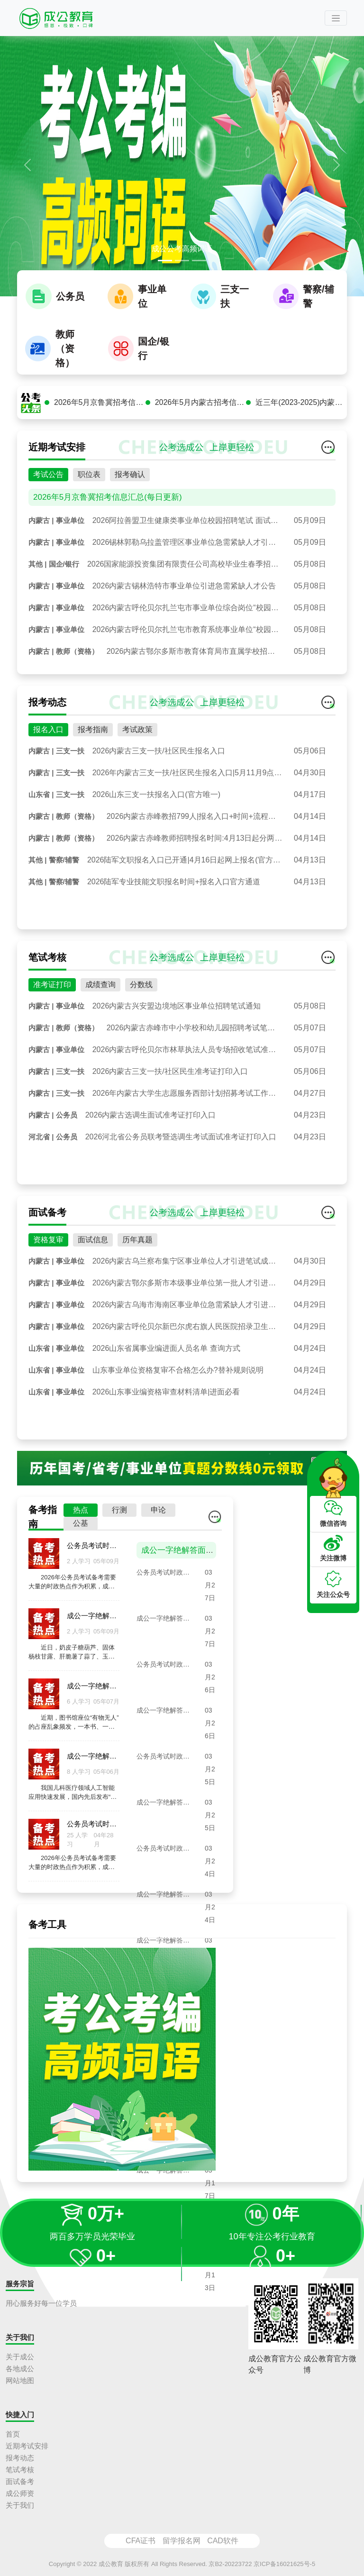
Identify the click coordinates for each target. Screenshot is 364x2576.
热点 (80, 1519)
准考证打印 (52, 994)
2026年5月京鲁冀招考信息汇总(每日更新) (100, 412)
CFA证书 (140, 2541)
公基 (80, 1533)
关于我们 (20, 2505)
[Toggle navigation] (336, 18)
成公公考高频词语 (182, 249)
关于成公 (20, 2357)
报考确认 (130, 484)
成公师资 (20, 2493)
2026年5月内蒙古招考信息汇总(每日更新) (200, 412)
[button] (27, 164)
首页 (13, 2434)
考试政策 (137, 739)
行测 (119, 1519)
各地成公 (20, 2369)
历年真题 (137, 1249)
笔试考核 (20, 2470)
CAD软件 (222, 2541)
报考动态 (20, 2458)
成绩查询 (100, 994)
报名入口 (48, 739)
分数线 (141, 994)
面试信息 (93, 1249)
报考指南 (93, 739)
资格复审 (48, 1249)
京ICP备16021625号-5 (284, 2563)
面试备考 (20, 2481)
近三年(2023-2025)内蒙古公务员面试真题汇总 (301, 412)
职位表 (89, 484)
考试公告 (48, 484)
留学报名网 (181, 2541)
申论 (158, 1519)
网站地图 (20, 2380)
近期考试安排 (27, 2446)
